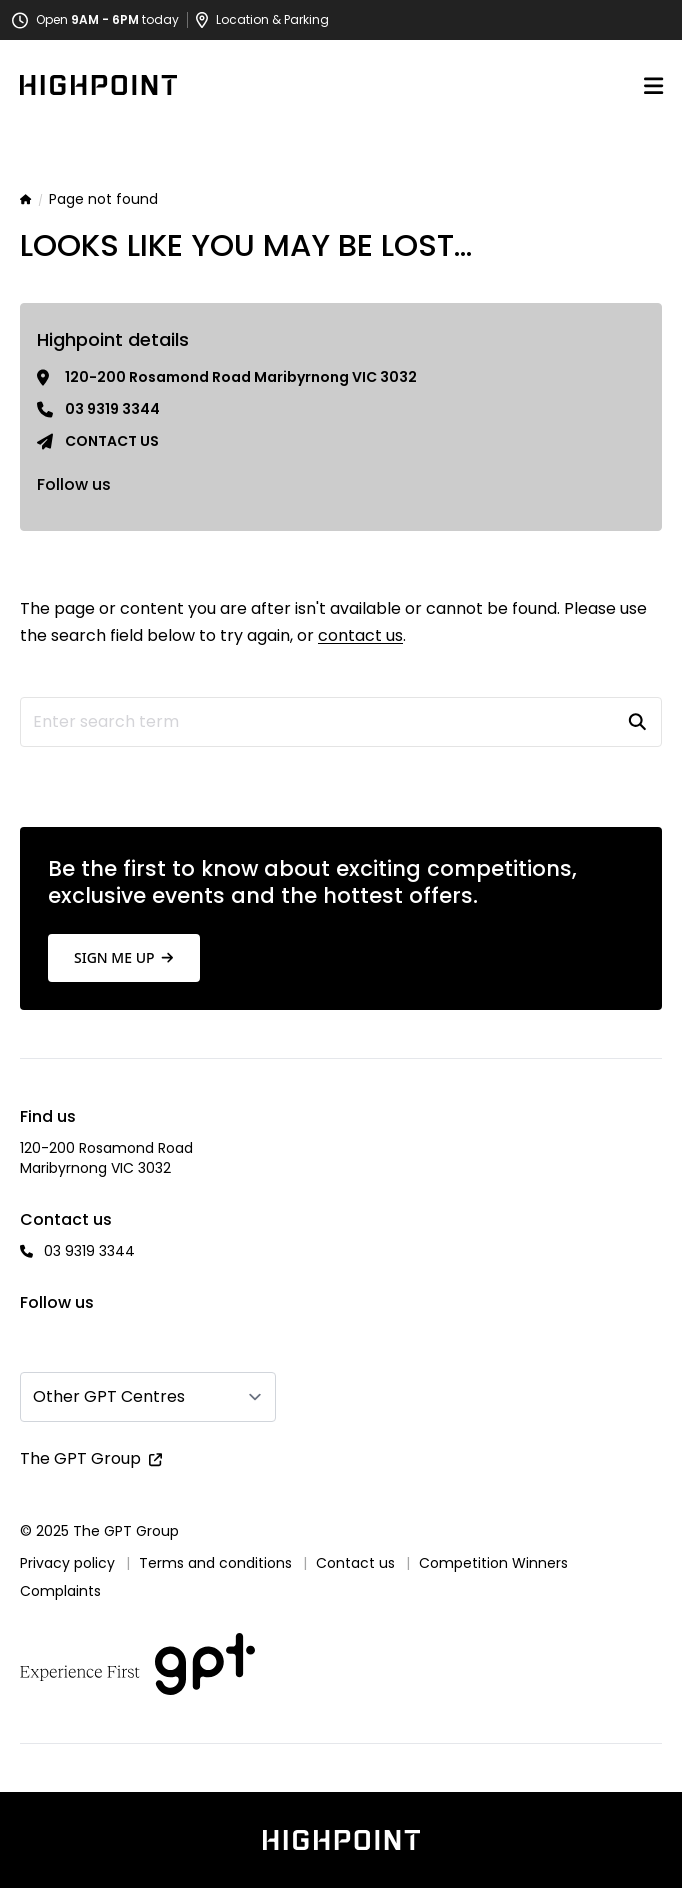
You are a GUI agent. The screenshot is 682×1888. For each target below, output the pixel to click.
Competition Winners (493, 1563)
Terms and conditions (215, 1563)
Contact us (112, 441)
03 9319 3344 (112, 409)
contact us (360, 635)
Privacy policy (67, 1563)
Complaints (60, 1591)
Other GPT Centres (109, 1396)
